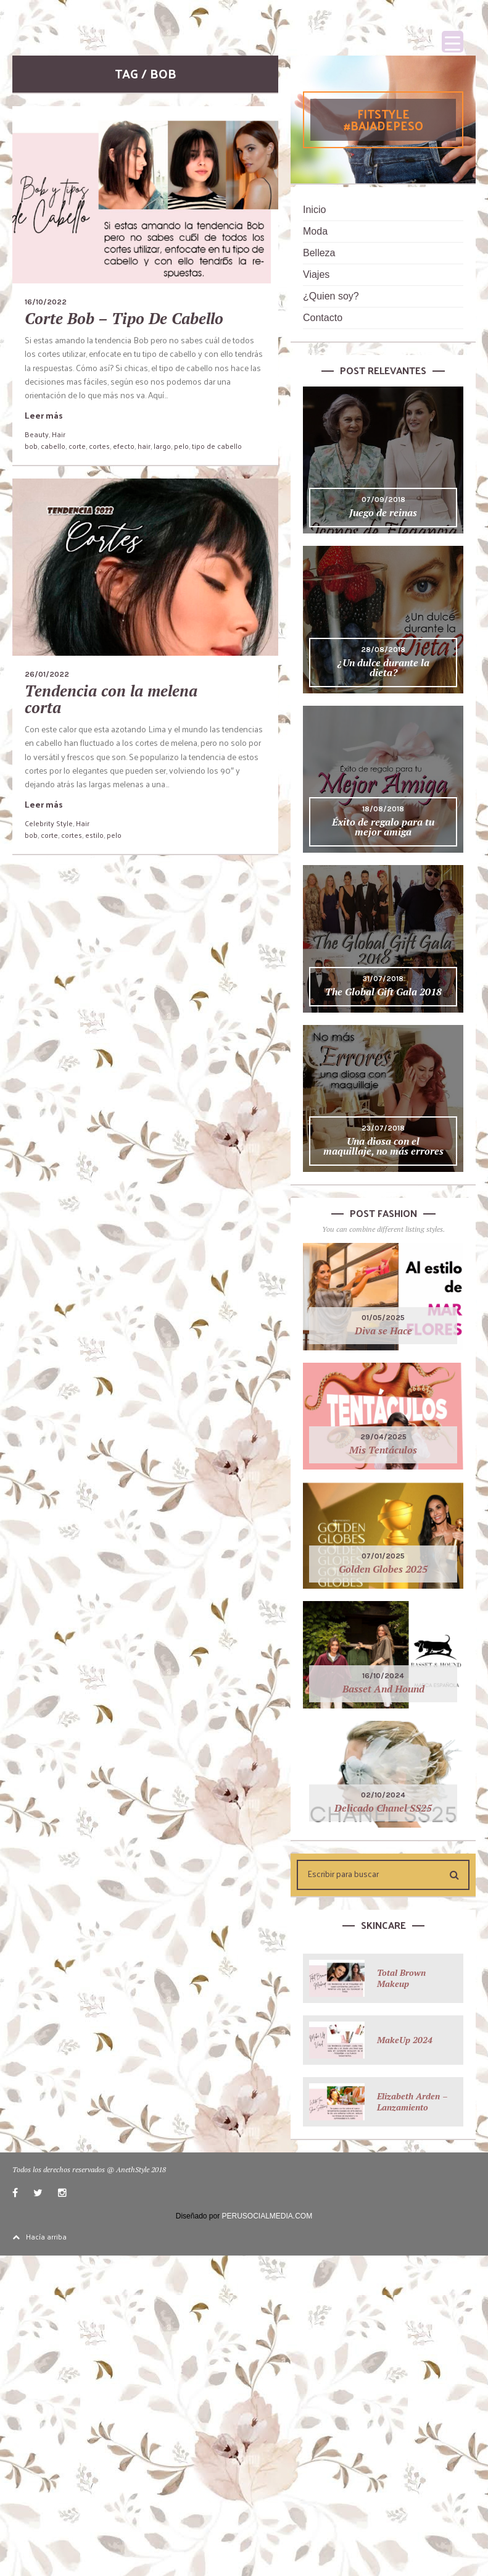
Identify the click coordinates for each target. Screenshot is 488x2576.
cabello (53, 446)
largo (162, 446)
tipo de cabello (217, 446)
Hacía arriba (39, 2236)
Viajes (316, 274)
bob (31, 446)
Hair (58, 434)
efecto (123, 446)
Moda (315, 231)
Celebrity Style (49, 823)
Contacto (322, 317)
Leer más (44, 415)
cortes (99, 446)
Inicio (314, 209)
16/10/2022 (46, 302)
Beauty (37, 434)
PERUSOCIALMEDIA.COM (267, 2216)
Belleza (319, 253)
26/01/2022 (47, 674)
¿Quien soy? (331, 296)
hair (144, 446)
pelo (181, 446)
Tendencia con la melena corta (111, 699)
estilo (94, 835)
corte (77, 446)
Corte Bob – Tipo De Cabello (124, 318)
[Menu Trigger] (452, 41)
